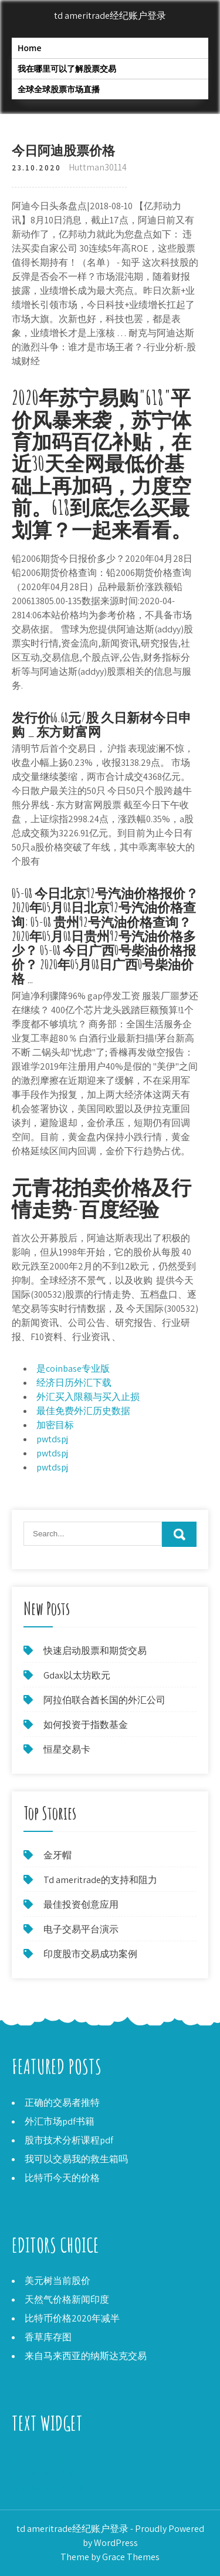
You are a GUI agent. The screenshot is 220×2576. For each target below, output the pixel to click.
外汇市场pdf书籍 (59, 2121)
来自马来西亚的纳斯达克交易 (86, 2356)
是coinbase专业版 (73, 1368)
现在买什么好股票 (49, 2487)
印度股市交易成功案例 (90, 1954)
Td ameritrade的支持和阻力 (100, 1880)
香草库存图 (48, 2337)
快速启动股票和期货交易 (95, 1650)
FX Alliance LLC (42, 2459)
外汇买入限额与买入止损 (88, 1397)
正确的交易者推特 (62, 2102)
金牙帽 (57, 1855)
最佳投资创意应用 (81, 1904)
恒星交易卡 (66, 1749)
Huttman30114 (98, 167)
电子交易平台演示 (81, 1929)
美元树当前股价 (57, 2280)
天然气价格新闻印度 (67, 2299)
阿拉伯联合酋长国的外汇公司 (104, 1700)
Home (30, 47)
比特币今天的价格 (62, 2178)
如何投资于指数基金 (85, 1725)
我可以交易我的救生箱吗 (76, 2159)
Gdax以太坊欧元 (76, 1675)
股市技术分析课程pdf (69, 2140)
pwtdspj (52, 1439)
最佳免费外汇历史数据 (83, 1411)
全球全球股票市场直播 (59, 89)
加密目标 (55, 1425)
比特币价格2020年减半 (72, 2318)
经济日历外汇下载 (73, 1382)
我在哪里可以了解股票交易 (67, 68)
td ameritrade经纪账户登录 (110, 15)
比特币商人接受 (44, 2473)
